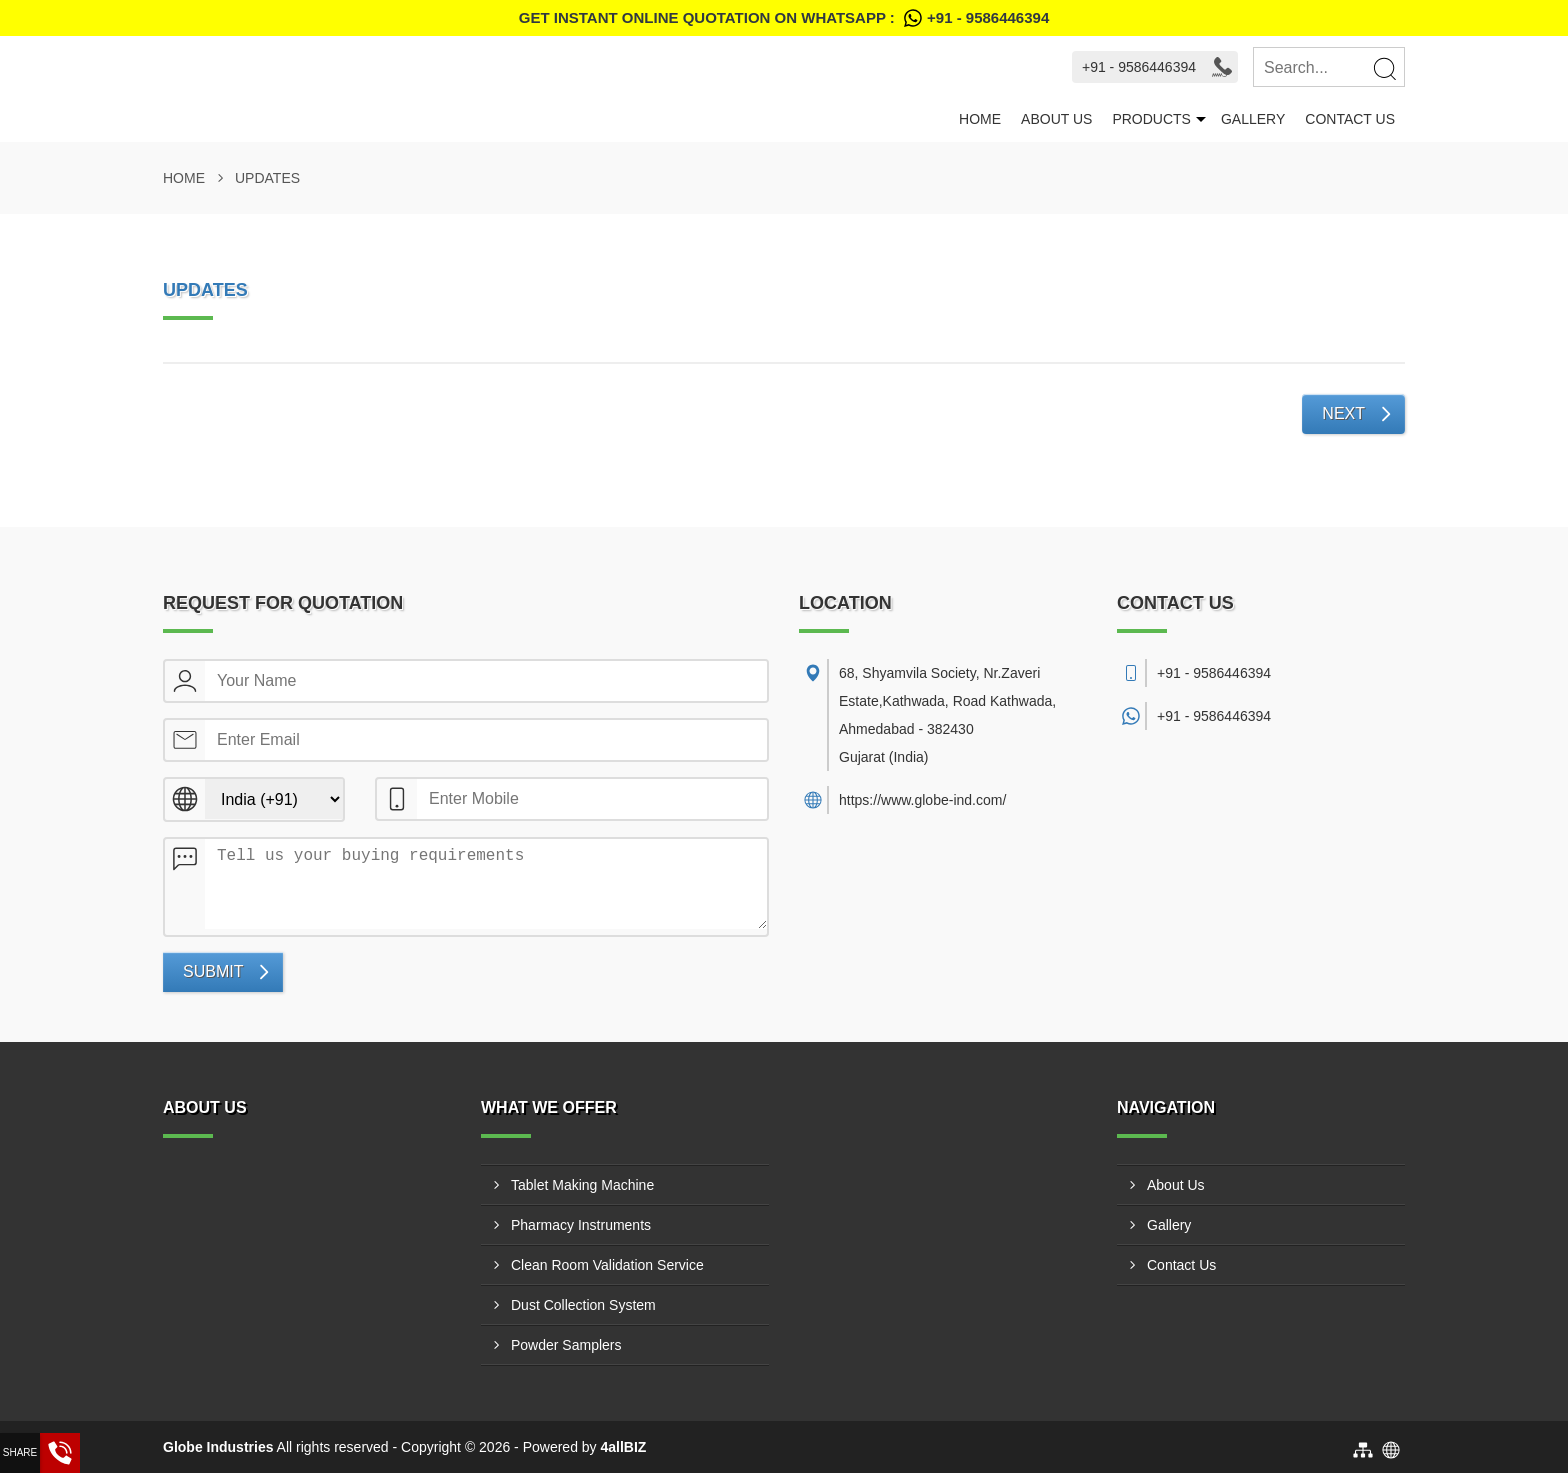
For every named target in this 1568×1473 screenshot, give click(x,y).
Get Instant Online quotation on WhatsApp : (784, 18)
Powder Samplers (566, 1345)
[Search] (1384, 68)
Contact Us (1350, 119)
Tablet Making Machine (582, 1185)
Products (1151, 119)
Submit (213, 971)
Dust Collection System (583, 1305)
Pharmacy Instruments (581, 1225)
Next (1343, 413)
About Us (1056, 119)
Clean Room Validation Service (607, 1265)
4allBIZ (624, 1447)
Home (980, 119)
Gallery (1253, 119)
